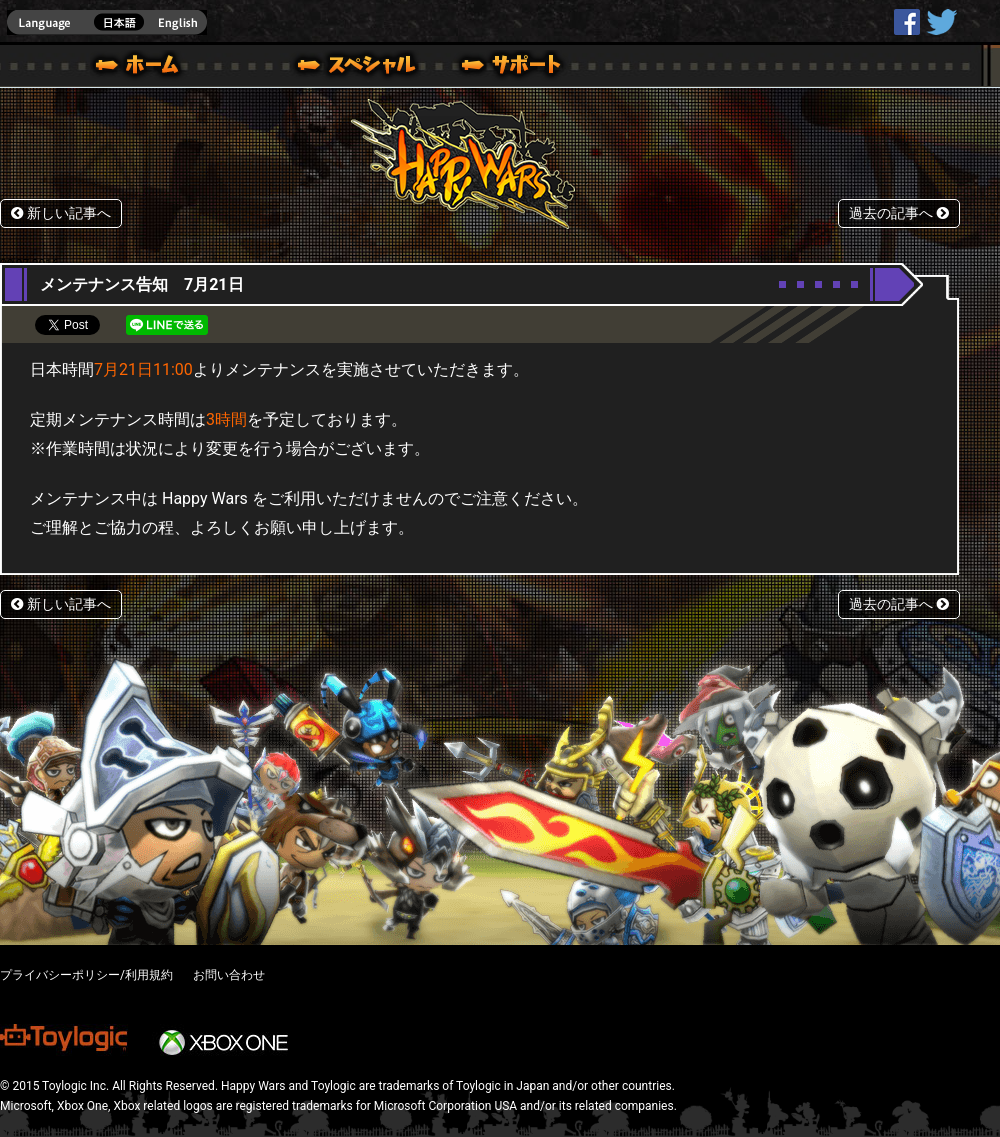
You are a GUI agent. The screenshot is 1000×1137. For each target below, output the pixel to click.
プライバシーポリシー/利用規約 (86, 975)
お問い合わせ (229, 975)
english (107, 22)
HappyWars (907, 22)
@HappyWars (941, 22)
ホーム (145, 68)
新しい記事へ (61, 213)
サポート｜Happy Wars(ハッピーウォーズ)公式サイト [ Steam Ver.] (513, 68)
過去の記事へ (899, 213)
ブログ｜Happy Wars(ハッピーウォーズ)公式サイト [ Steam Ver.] (329, 68)
